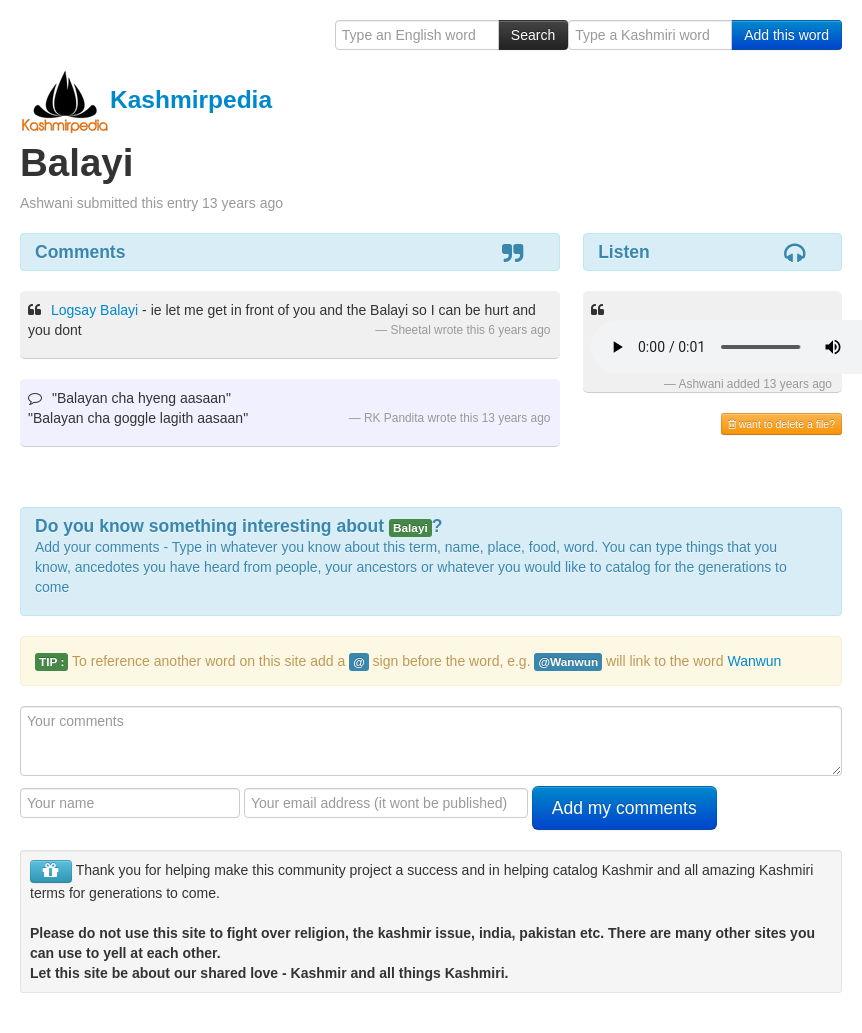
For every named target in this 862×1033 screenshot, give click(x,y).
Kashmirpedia (146, 99)
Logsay (73, 310)
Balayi (119, 310)
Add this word (786, 35)
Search (533, 35)
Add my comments (624, 808)
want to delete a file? (781, 424)
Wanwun (754, 661)
